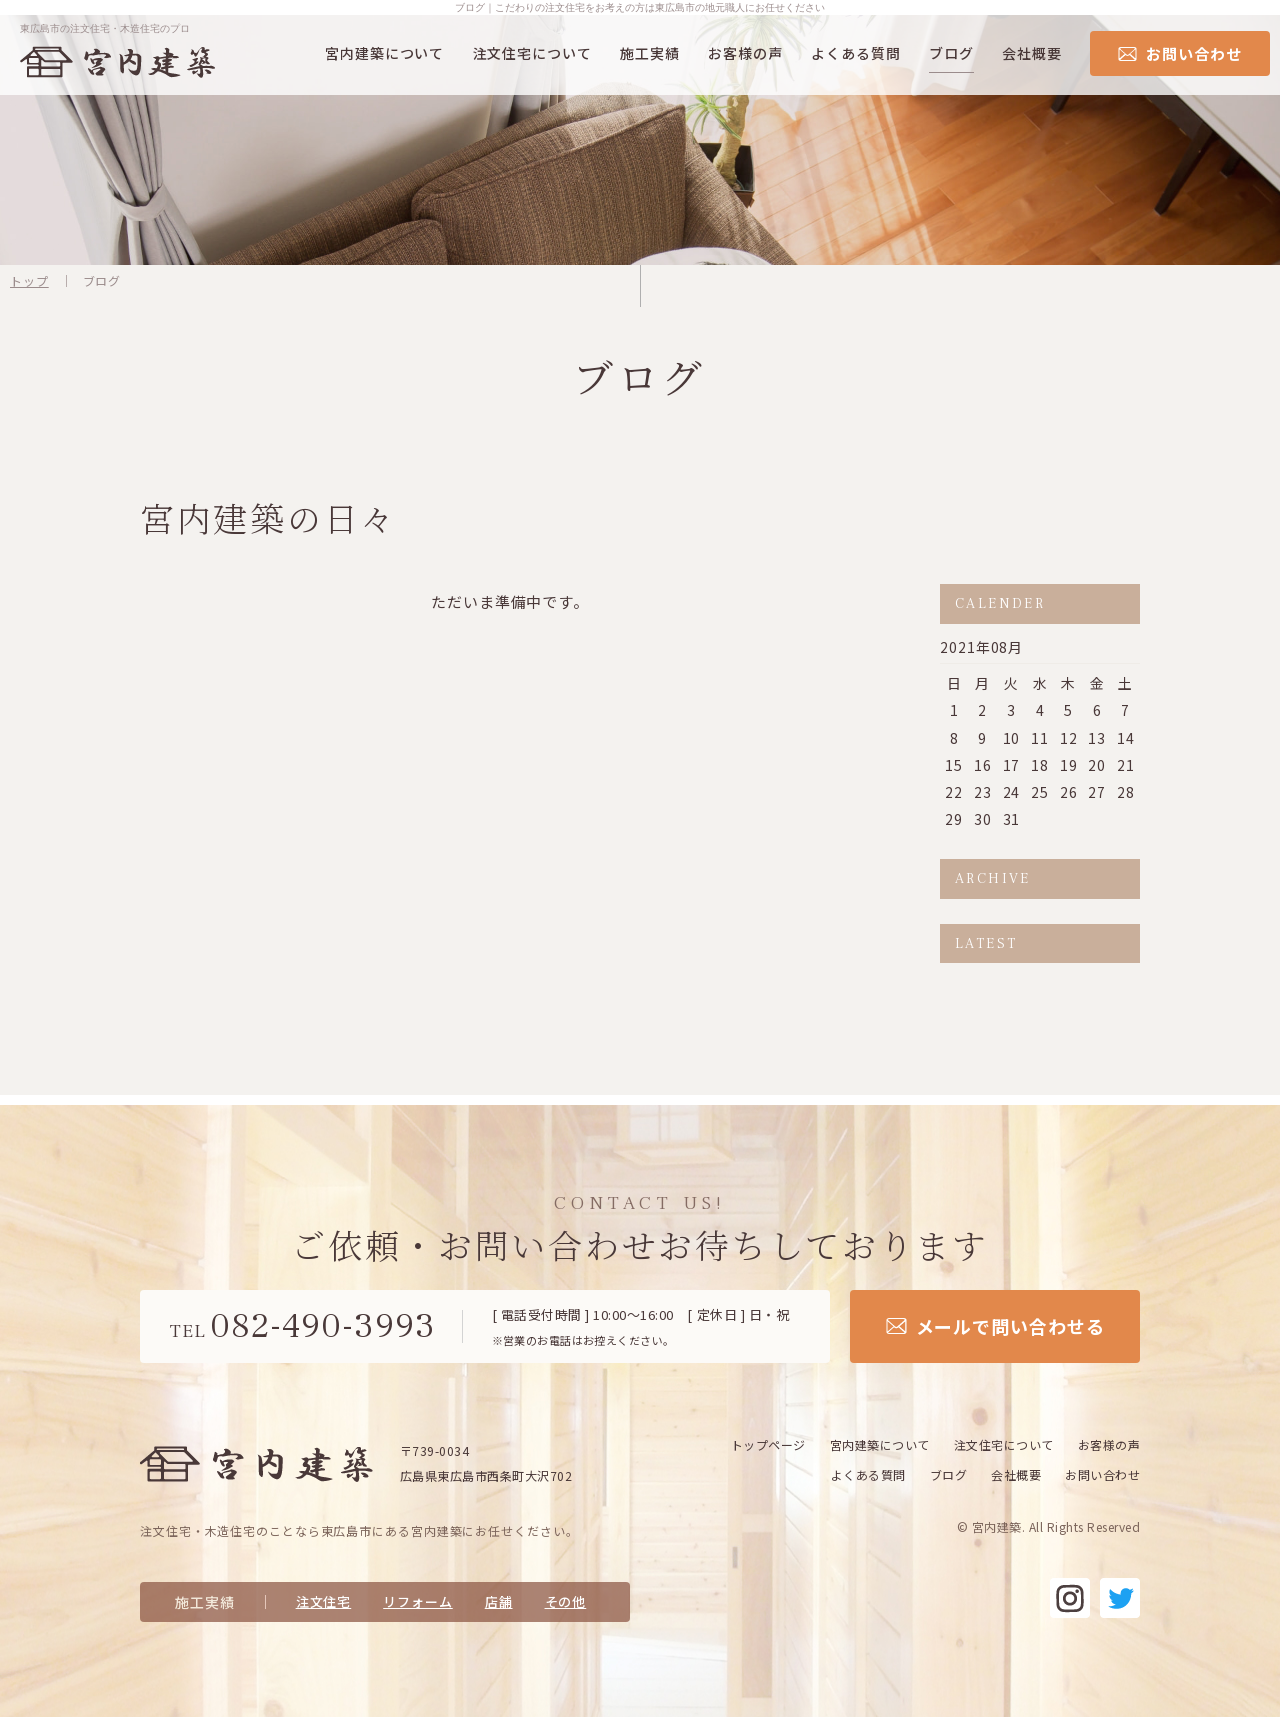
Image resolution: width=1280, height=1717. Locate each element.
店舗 (499, 1601)
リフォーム (418, 1601)
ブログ (951, 53)
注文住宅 (324, 1601)
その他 (566, 1601)
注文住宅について (532, 53)
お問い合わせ (1102, 1474)
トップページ (768, 1444)
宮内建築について (384, 53)
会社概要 (1032, 53)
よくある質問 (855, 53)
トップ (29, 280)
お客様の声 (745, 53)
